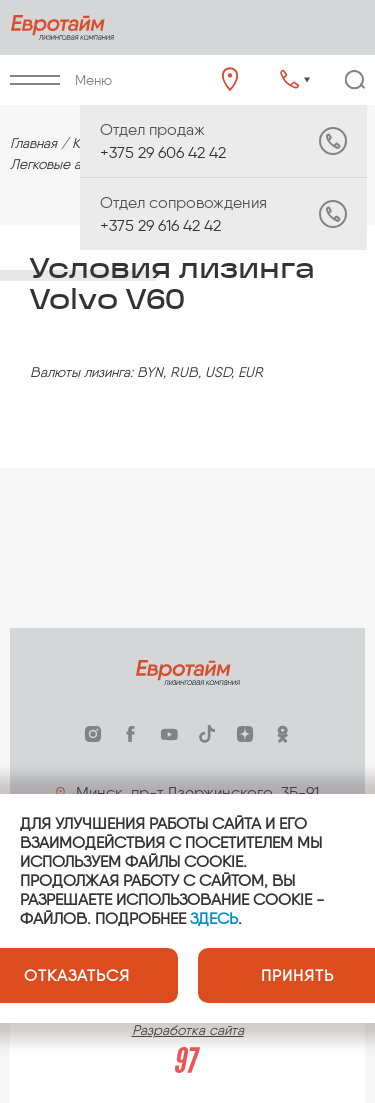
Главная (33, 143)
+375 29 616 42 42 (183, 214)
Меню (61, 80)
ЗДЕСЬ (214, 918)
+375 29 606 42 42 (183, 141)
